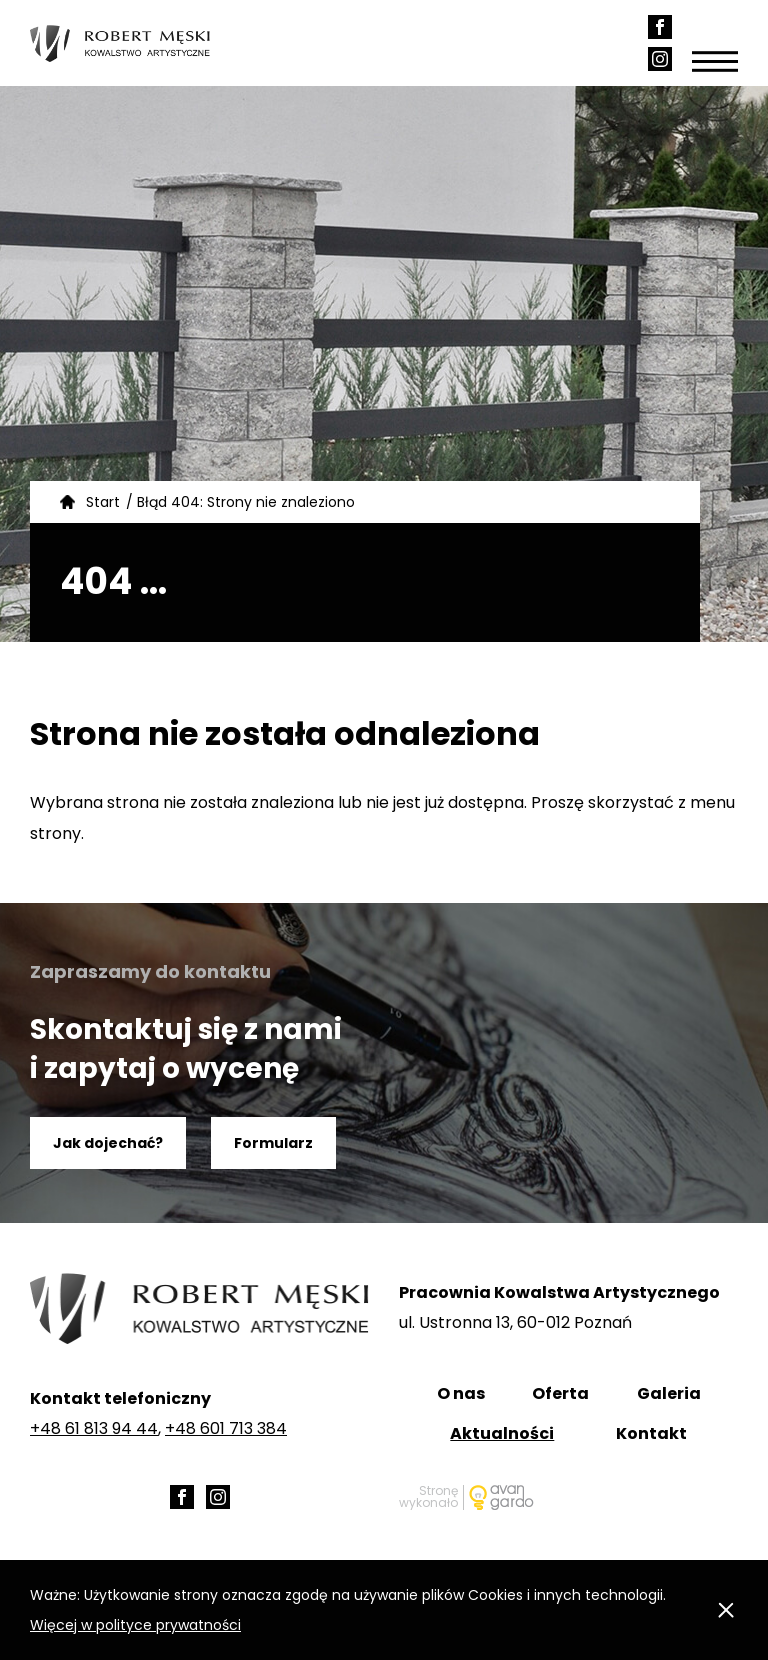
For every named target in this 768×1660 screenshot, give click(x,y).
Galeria (669, 1393)
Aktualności (502, 1433)
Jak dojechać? (108, 1143)
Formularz (273, 1143)
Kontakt (651, 1433)
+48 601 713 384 (226, 1428)
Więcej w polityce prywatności (135, 1625)
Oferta (560, 1393)
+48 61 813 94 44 (94, 1428)
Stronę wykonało (428, 1497)
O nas (461, 1393)
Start (103, 502)
